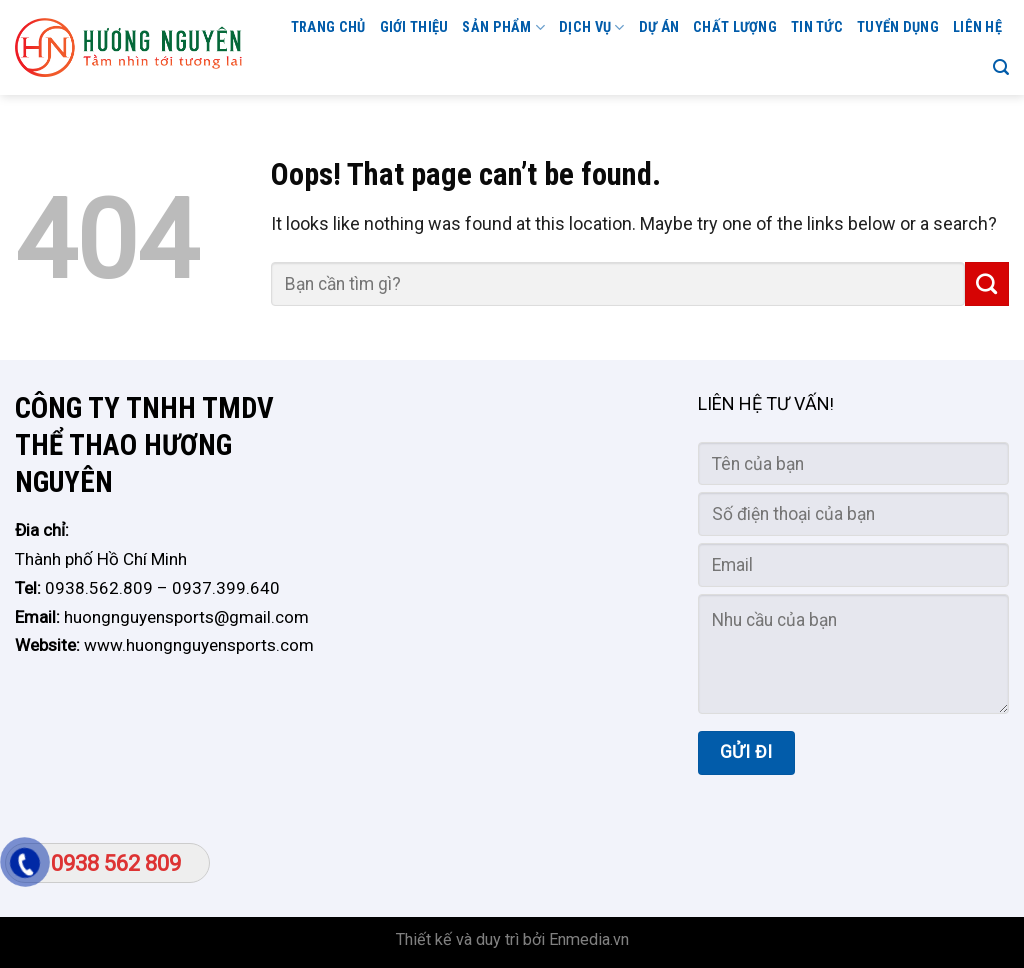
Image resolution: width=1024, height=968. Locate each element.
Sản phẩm (503, 27)
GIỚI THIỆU (414, 27)
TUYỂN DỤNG (898, 27)
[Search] (1001, 67)
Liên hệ (977, 27)
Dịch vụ (592, 27)
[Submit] (987, 284)
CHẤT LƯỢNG (735, 27)
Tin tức (817, 27)
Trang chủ (328, 27)
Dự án (659, 27)
